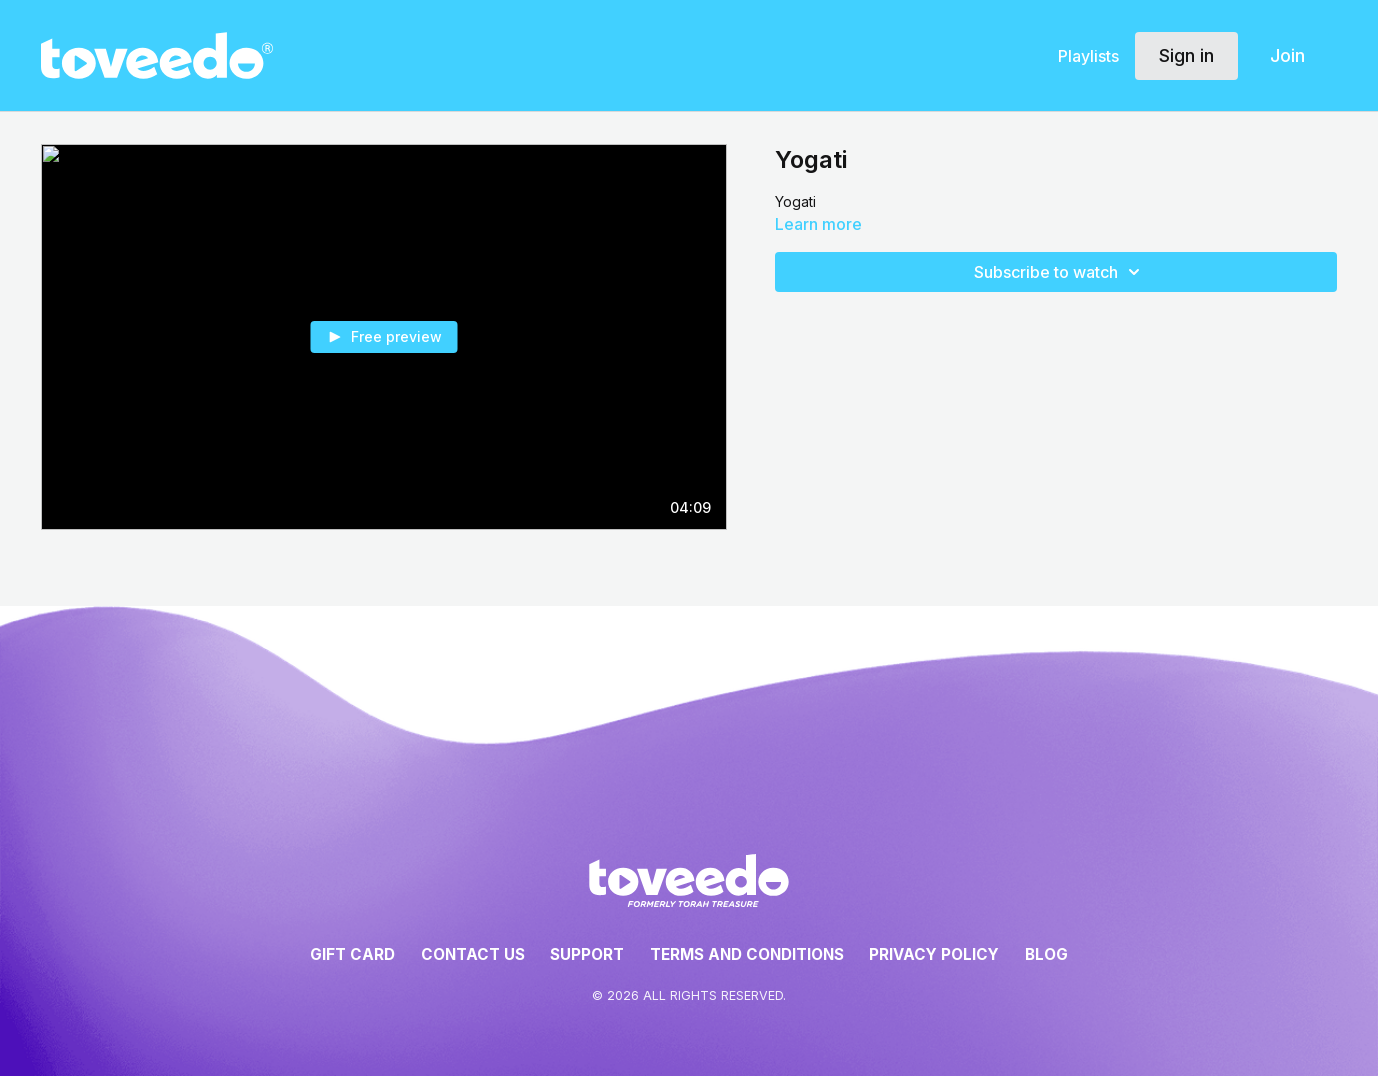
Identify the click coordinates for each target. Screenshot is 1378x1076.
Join (1287, 55)
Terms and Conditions (747, 954)
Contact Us (473, 954)
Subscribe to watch (1060, 272)
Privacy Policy (934, 954)
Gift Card (352, 954)
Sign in (1186, 55)
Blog (1046, 954)
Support (587, 954)
